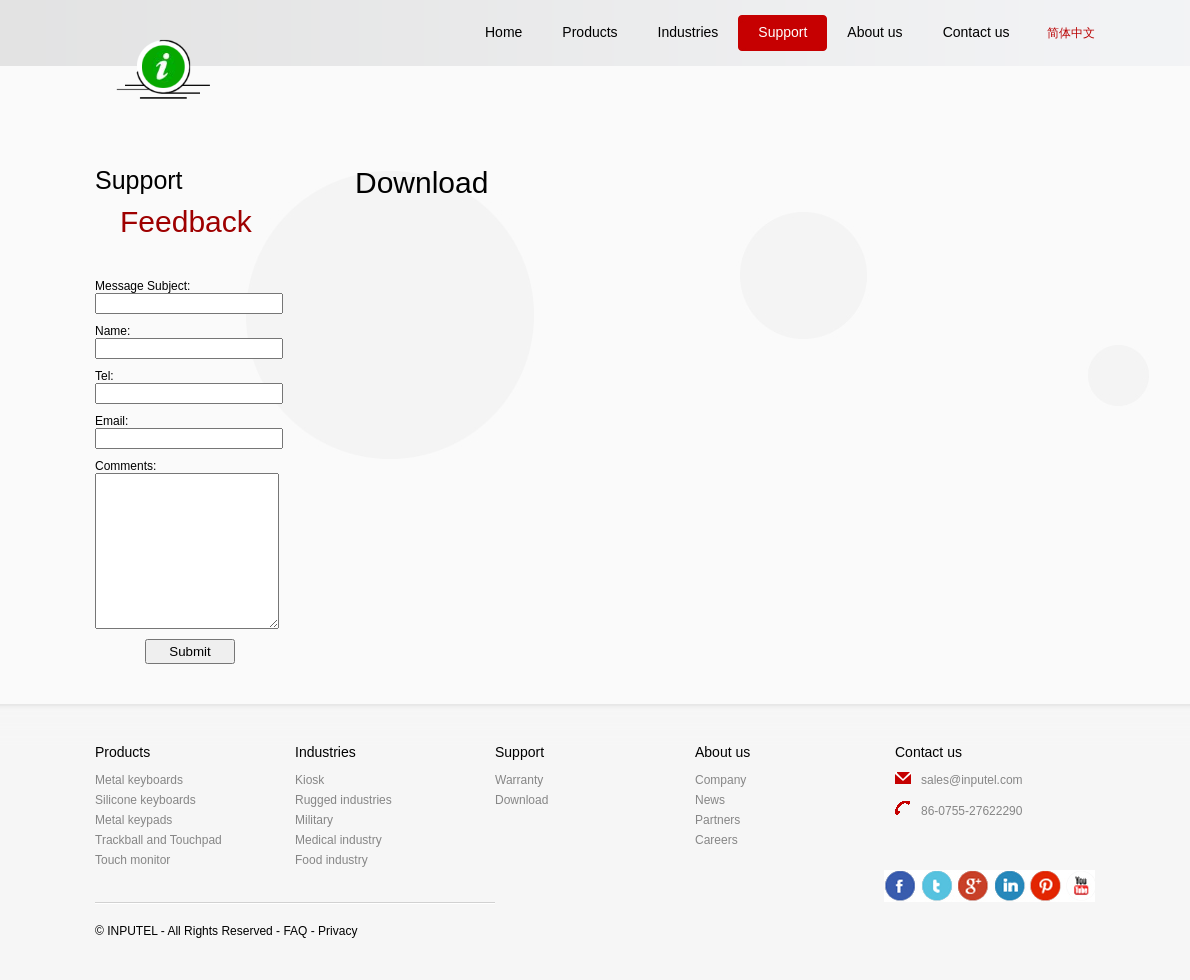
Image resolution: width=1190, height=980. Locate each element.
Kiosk (309, 780)
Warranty (519, 780)
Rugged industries (343, 800)
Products (589, 32)
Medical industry (338, 840)
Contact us (976, 32)
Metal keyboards (139, 780)
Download (521, 800)
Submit (189, 651)
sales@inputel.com (972, 780)
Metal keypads (133, 820)
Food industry (331, 860)
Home (503, 32)
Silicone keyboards (145, 800)
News (710, 800)
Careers (716, 840)
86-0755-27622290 (971, 811)
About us (874, 32)
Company (720, 780)
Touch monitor (132, 860)
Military (314, 820)
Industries (688, 32)
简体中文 (1071, 33)
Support (782, 32)
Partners (717, 820)
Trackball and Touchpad (158, 840)
